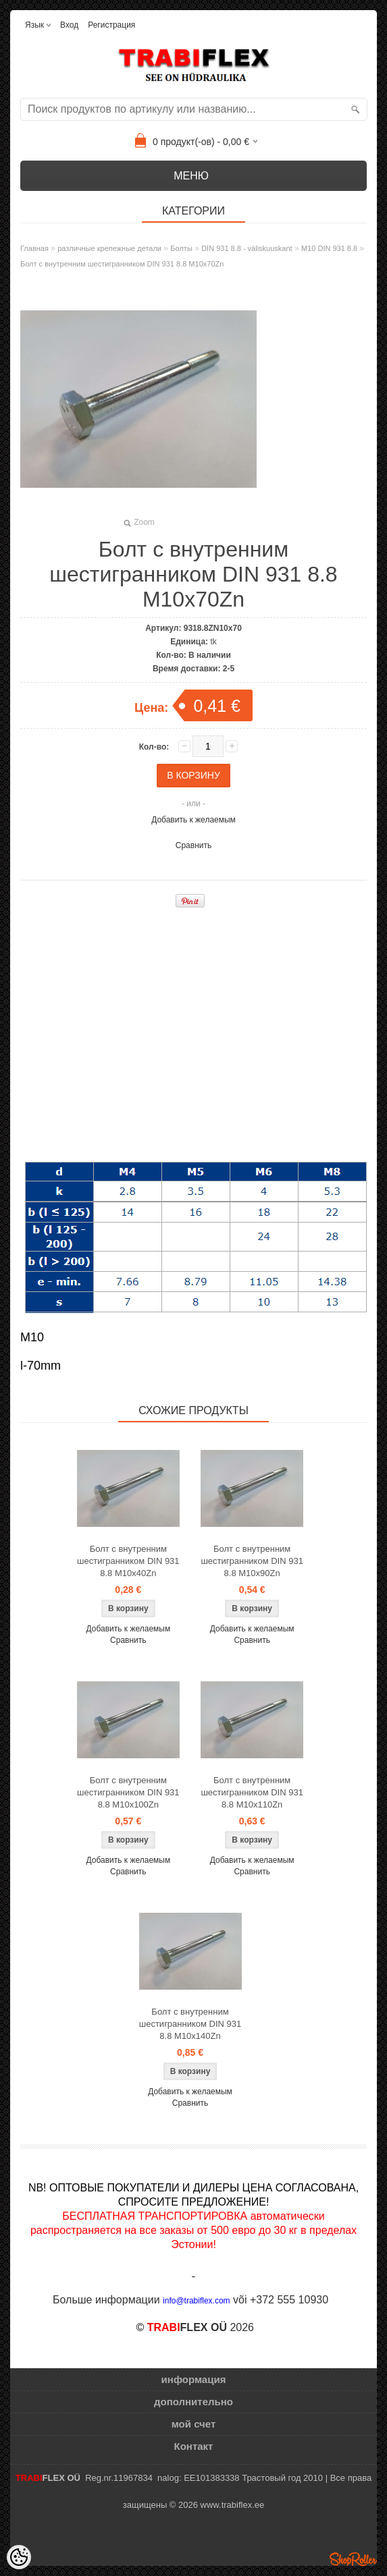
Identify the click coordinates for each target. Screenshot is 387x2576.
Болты (181, 248)
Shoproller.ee (353, 2559)
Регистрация (111, 25)
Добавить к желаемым (193, 819)
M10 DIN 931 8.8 (329, 248)
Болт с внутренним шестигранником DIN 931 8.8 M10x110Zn (252, 1792)
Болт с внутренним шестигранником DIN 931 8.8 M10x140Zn (190, 2024)
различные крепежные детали (109, 248)
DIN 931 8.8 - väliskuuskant (246, 248)
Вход (69, 25)
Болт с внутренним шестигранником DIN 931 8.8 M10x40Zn (128, 1561)
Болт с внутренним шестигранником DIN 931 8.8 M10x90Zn (252, 1561)
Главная (34, 248)
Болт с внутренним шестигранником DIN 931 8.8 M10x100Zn (128, 1792)
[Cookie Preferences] (19, 2557)
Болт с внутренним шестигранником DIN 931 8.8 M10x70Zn (122, 264)
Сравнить (193, 845)
